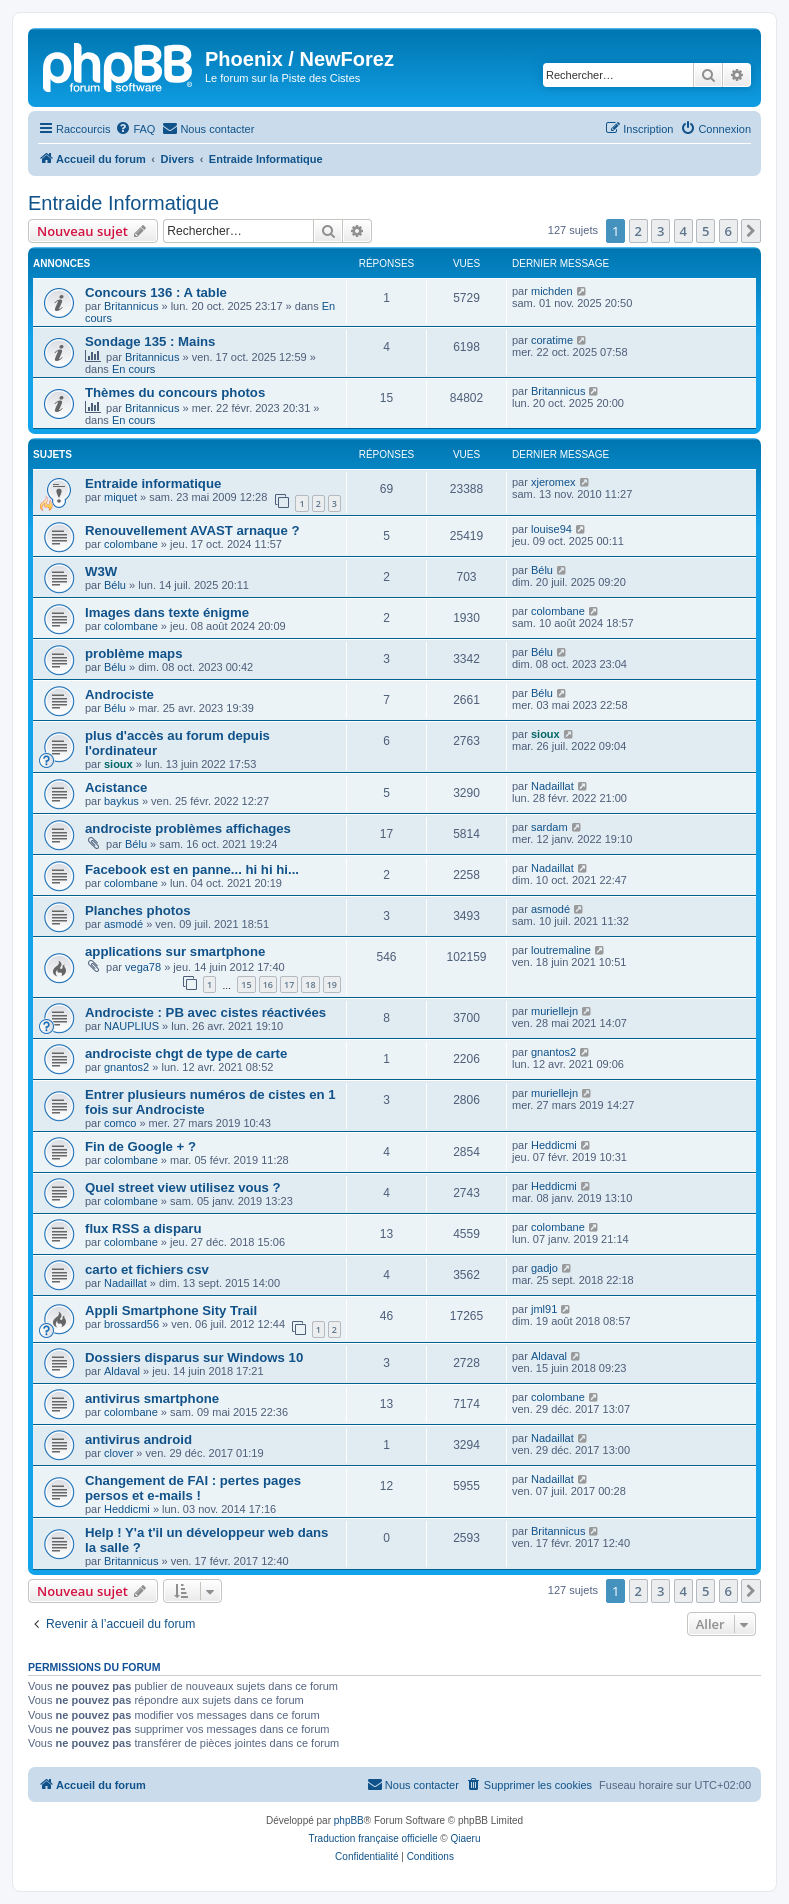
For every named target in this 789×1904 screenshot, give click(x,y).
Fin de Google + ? (140, 1146)
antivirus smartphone (152, 1398)
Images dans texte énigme (167, 612)
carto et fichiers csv (147, 1269)
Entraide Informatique (123, 203)
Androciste (119, 694)
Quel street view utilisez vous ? (183, 1187)
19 (332, 984)
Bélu (115, 585)
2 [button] (638, 231)
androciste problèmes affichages (188, 828)
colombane (131, 544)
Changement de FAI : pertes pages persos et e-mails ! (193, 1488)
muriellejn (554, 1011)
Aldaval (122, 1371)
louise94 (551, 529)
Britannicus (131, 306)
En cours (133, 369)
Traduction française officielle (373, 1838)
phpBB (349, 1820)
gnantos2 (126, 1067)
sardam (549, 827)
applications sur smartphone (175, 951)
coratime (552, 340)
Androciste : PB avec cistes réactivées (205, 1012)
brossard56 (131, 1324)
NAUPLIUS (131, 1026)
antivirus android (138, 1439)
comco (120, 1123)
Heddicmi (554, 1145)
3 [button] (660, 231)
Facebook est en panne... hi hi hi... (192, 869)
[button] (751, 231)
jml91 (544, 1309)
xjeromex (553, 482)
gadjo (544, 1268)
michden (552, 291)
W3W (101, 571)
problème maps (133, 653)
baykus (121, 801)
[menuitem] (135, 129)
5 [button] (705, 231)
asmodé (123, 924)
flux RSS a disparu (143, 1228)
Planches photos (138, 910)
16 (268, 984)
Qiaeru (465, 1838)
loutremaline (561, 950)
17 (289, 984)
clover (118, 1453)
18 (310, 984)
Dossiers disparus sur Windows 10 (194, 1357)
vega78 (143, 967)
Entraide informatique (153, 483)
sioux (118, 764)
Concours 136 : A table (156, 292)
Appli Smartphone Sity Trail (171, 1310)
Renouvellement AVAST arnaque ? (192, 530)
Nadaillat (552, 786)
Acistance (116, 787)
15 (246, 984)
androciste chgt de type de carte (186, 1053)
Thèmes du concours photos (175, 392)
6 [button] (728, 231)
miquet (120, 497)
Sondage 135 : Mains (150, 341)
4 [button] (683, 231)
